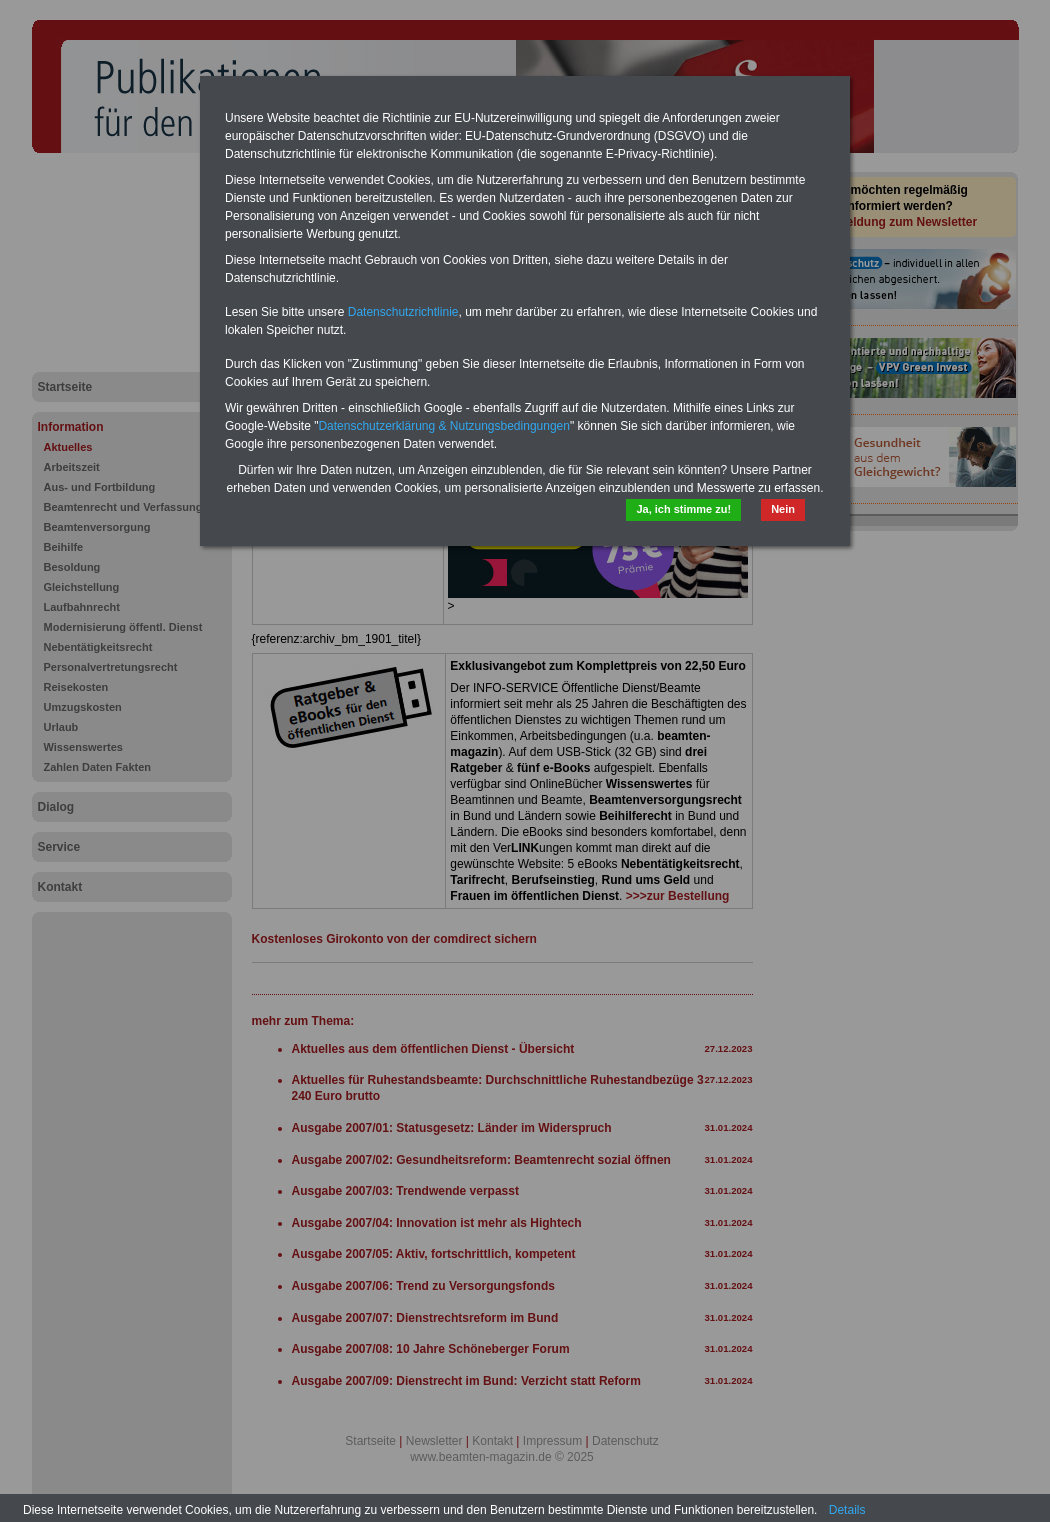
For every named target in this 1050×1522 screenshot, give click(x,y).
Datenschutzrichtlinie (403, 312)
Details (847, 1510)
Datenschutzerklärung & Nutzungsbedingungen (444, 426)
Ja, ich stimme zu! (683, 509)
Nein (783, 509)
